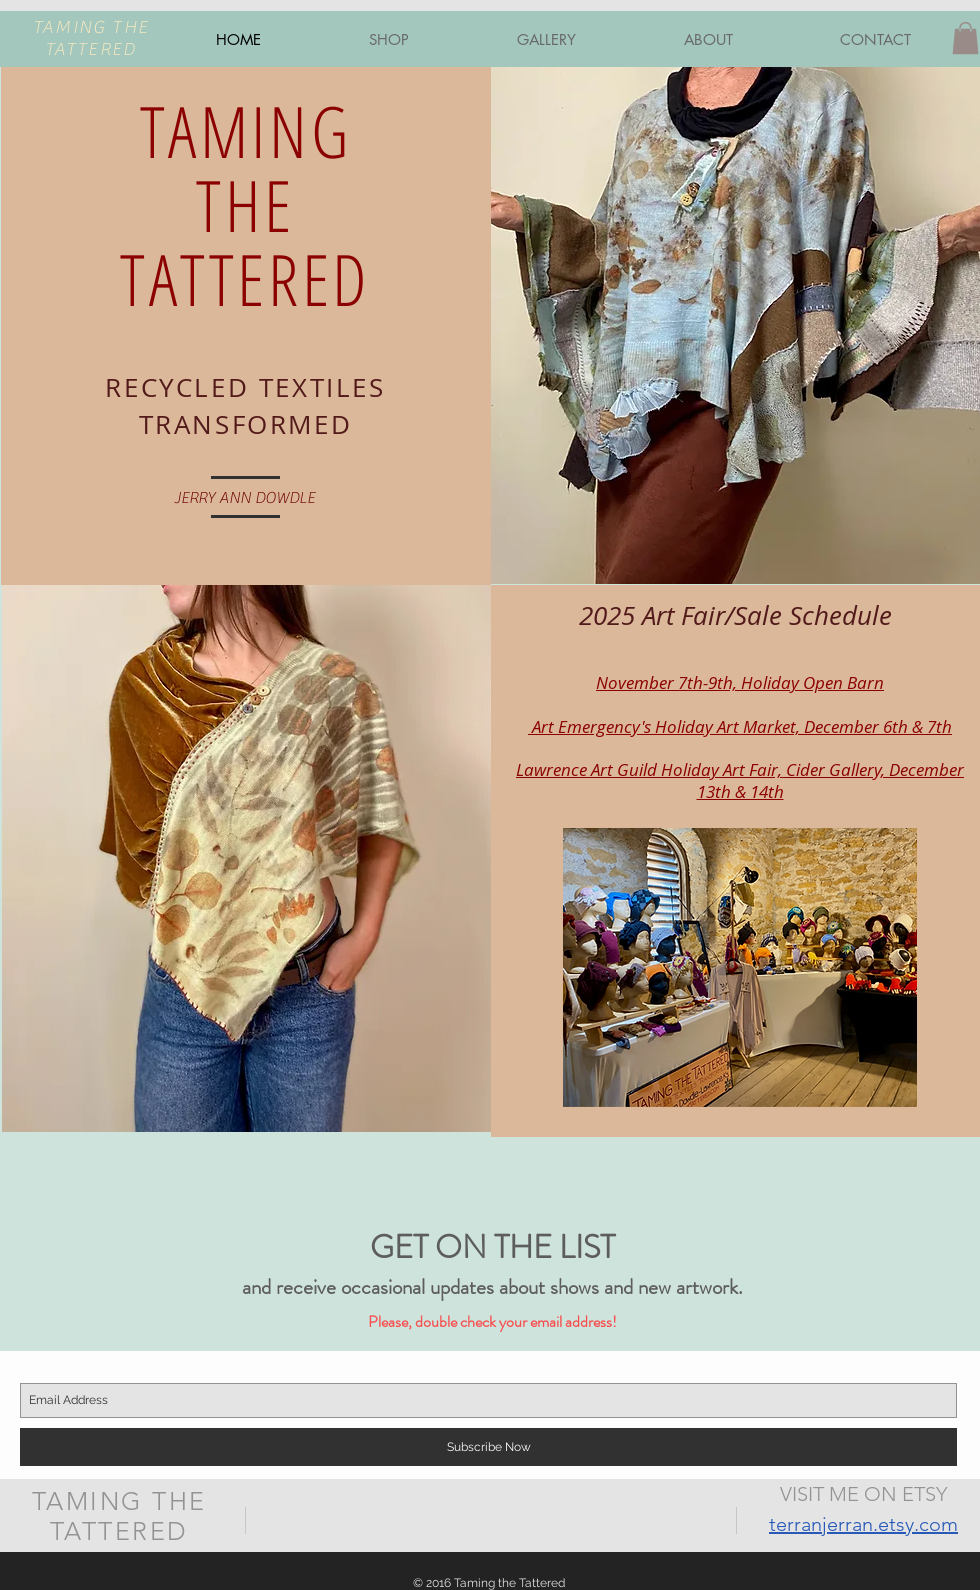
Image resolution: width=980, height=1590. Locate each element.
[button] (965, 38)
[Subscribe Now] (488, 1447)
